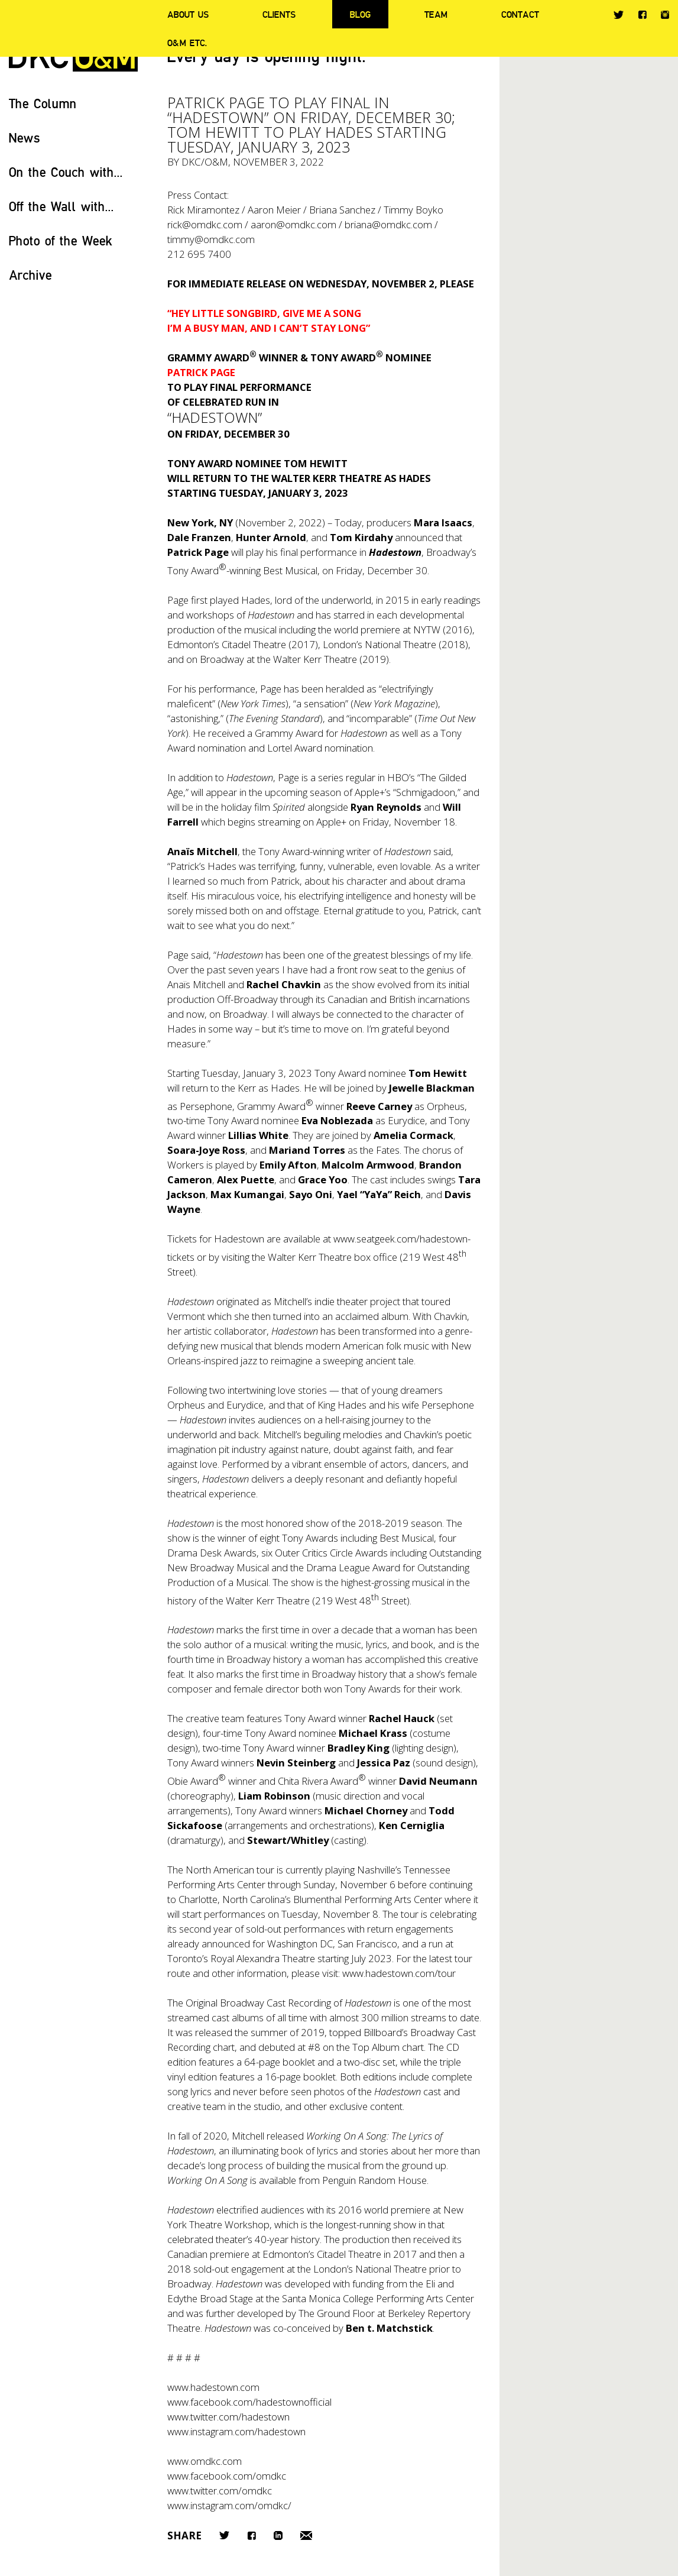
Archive (30, 275)
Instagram (665, 15)
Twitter (619, 15)
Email (306, 2535)
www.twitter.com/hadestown (228, 2416)
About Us (188, 14)
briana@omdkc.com (388, 224)
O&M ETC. (187, 42)
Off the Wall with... (61, 206)
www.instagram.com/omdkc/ (229, 2505)
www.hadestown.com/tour (399, 1973)
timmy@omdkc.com (211, 239)
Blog (360, 14)
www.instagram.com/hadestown (236, 2431)
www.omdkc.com (204, 2461)
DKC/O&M (204, 162)
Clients (279, 14)
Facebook (642, 14)
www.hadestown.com (213, 2387)
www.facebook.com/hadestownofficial (249, 2402)
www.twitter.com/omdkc (219, 2490)
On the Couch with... (66, 172)
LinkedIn (278, 2535)
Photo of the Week (60, 240)
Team (435, 14)
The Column (43, 103)
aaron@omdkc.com (293, 224)
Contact (520, 14)
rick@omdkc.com (204, 224)
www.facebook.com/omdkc (226, 2476)
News (24, 137)
